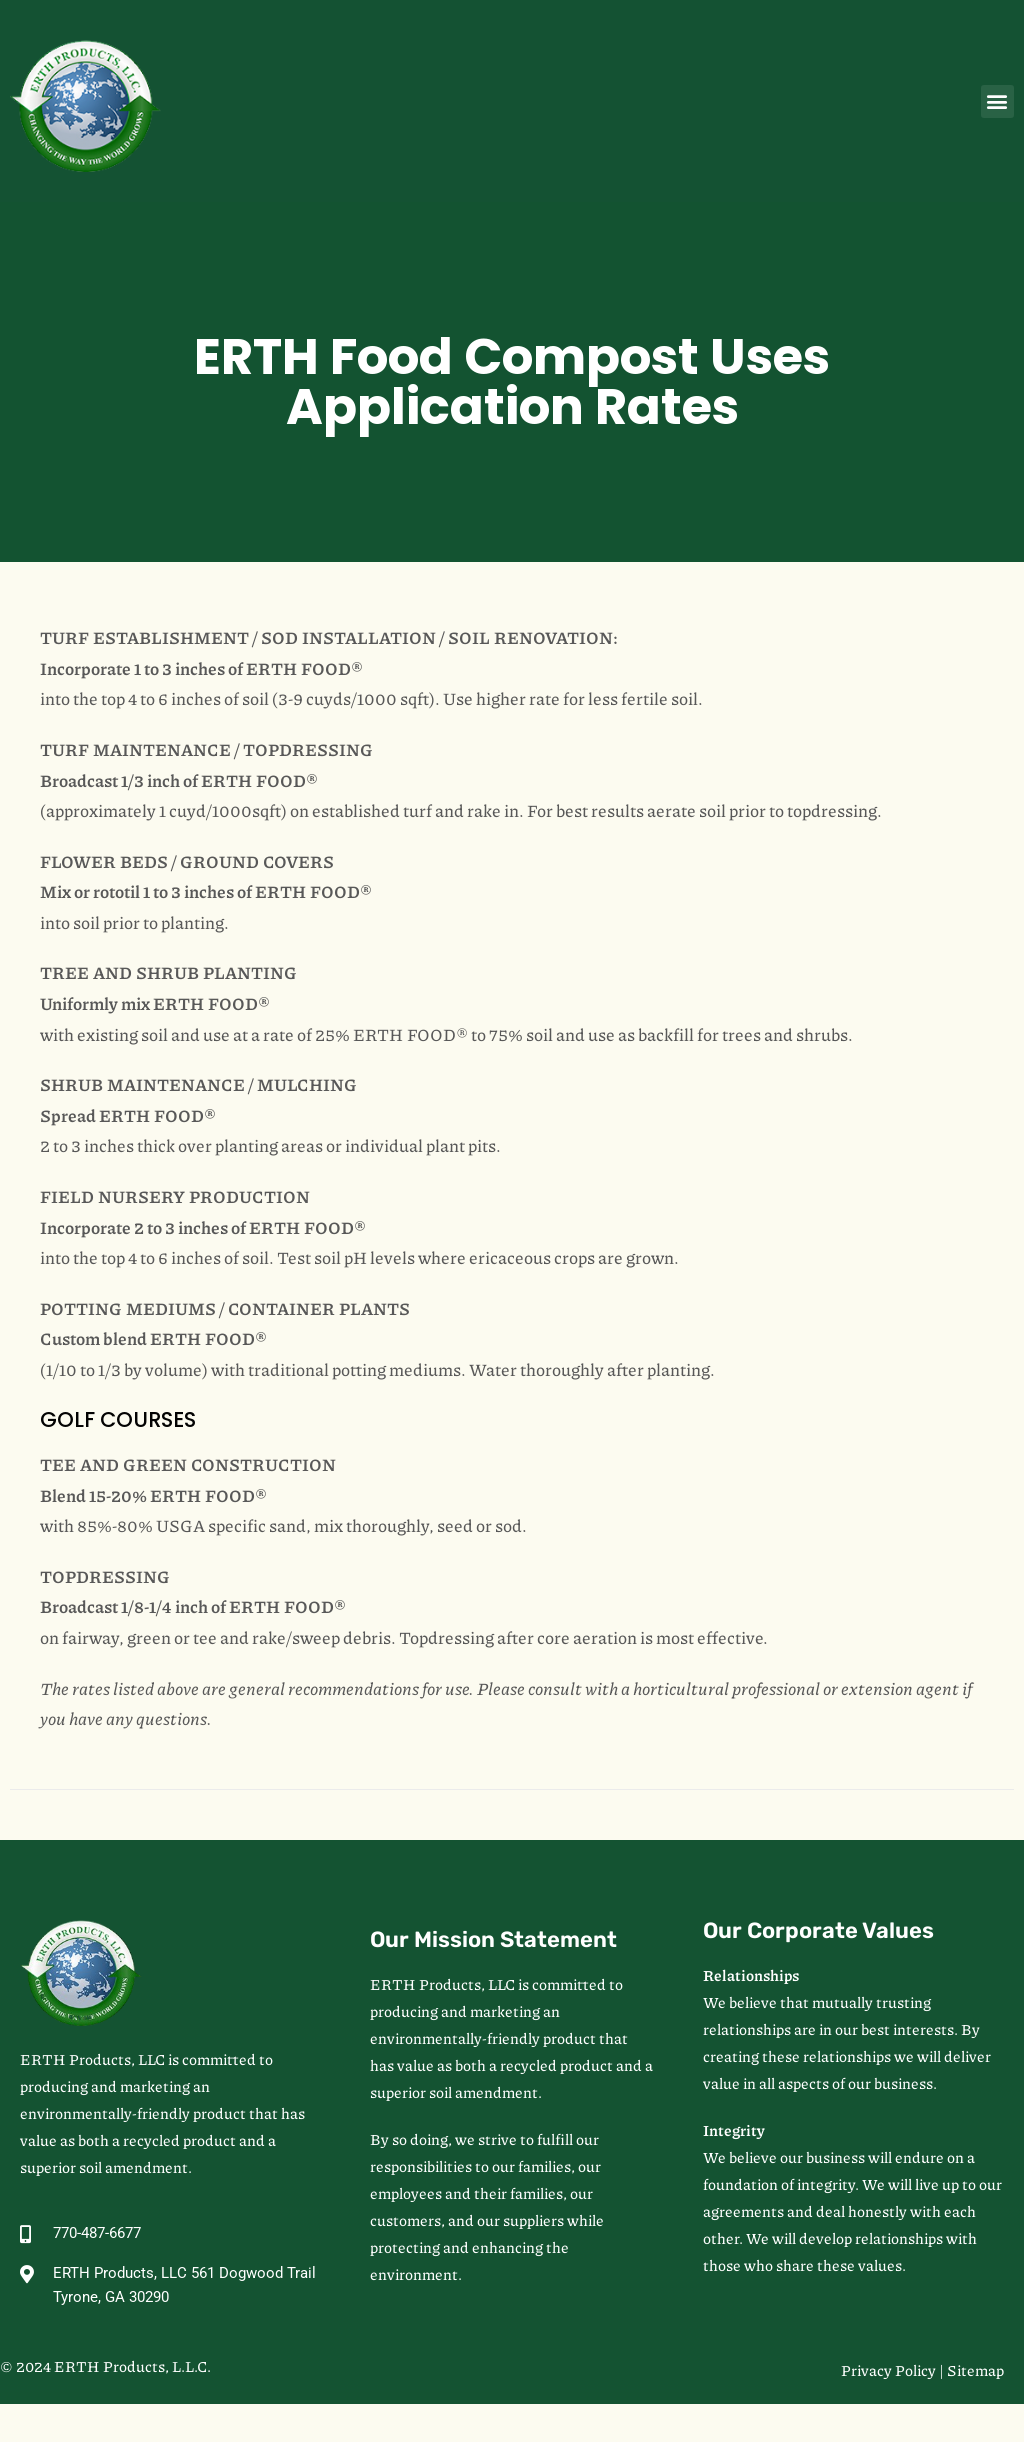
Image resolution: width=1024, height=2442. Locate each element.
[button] (997, 101)
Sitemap (975, 2370)
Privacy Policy (888, 2370)
